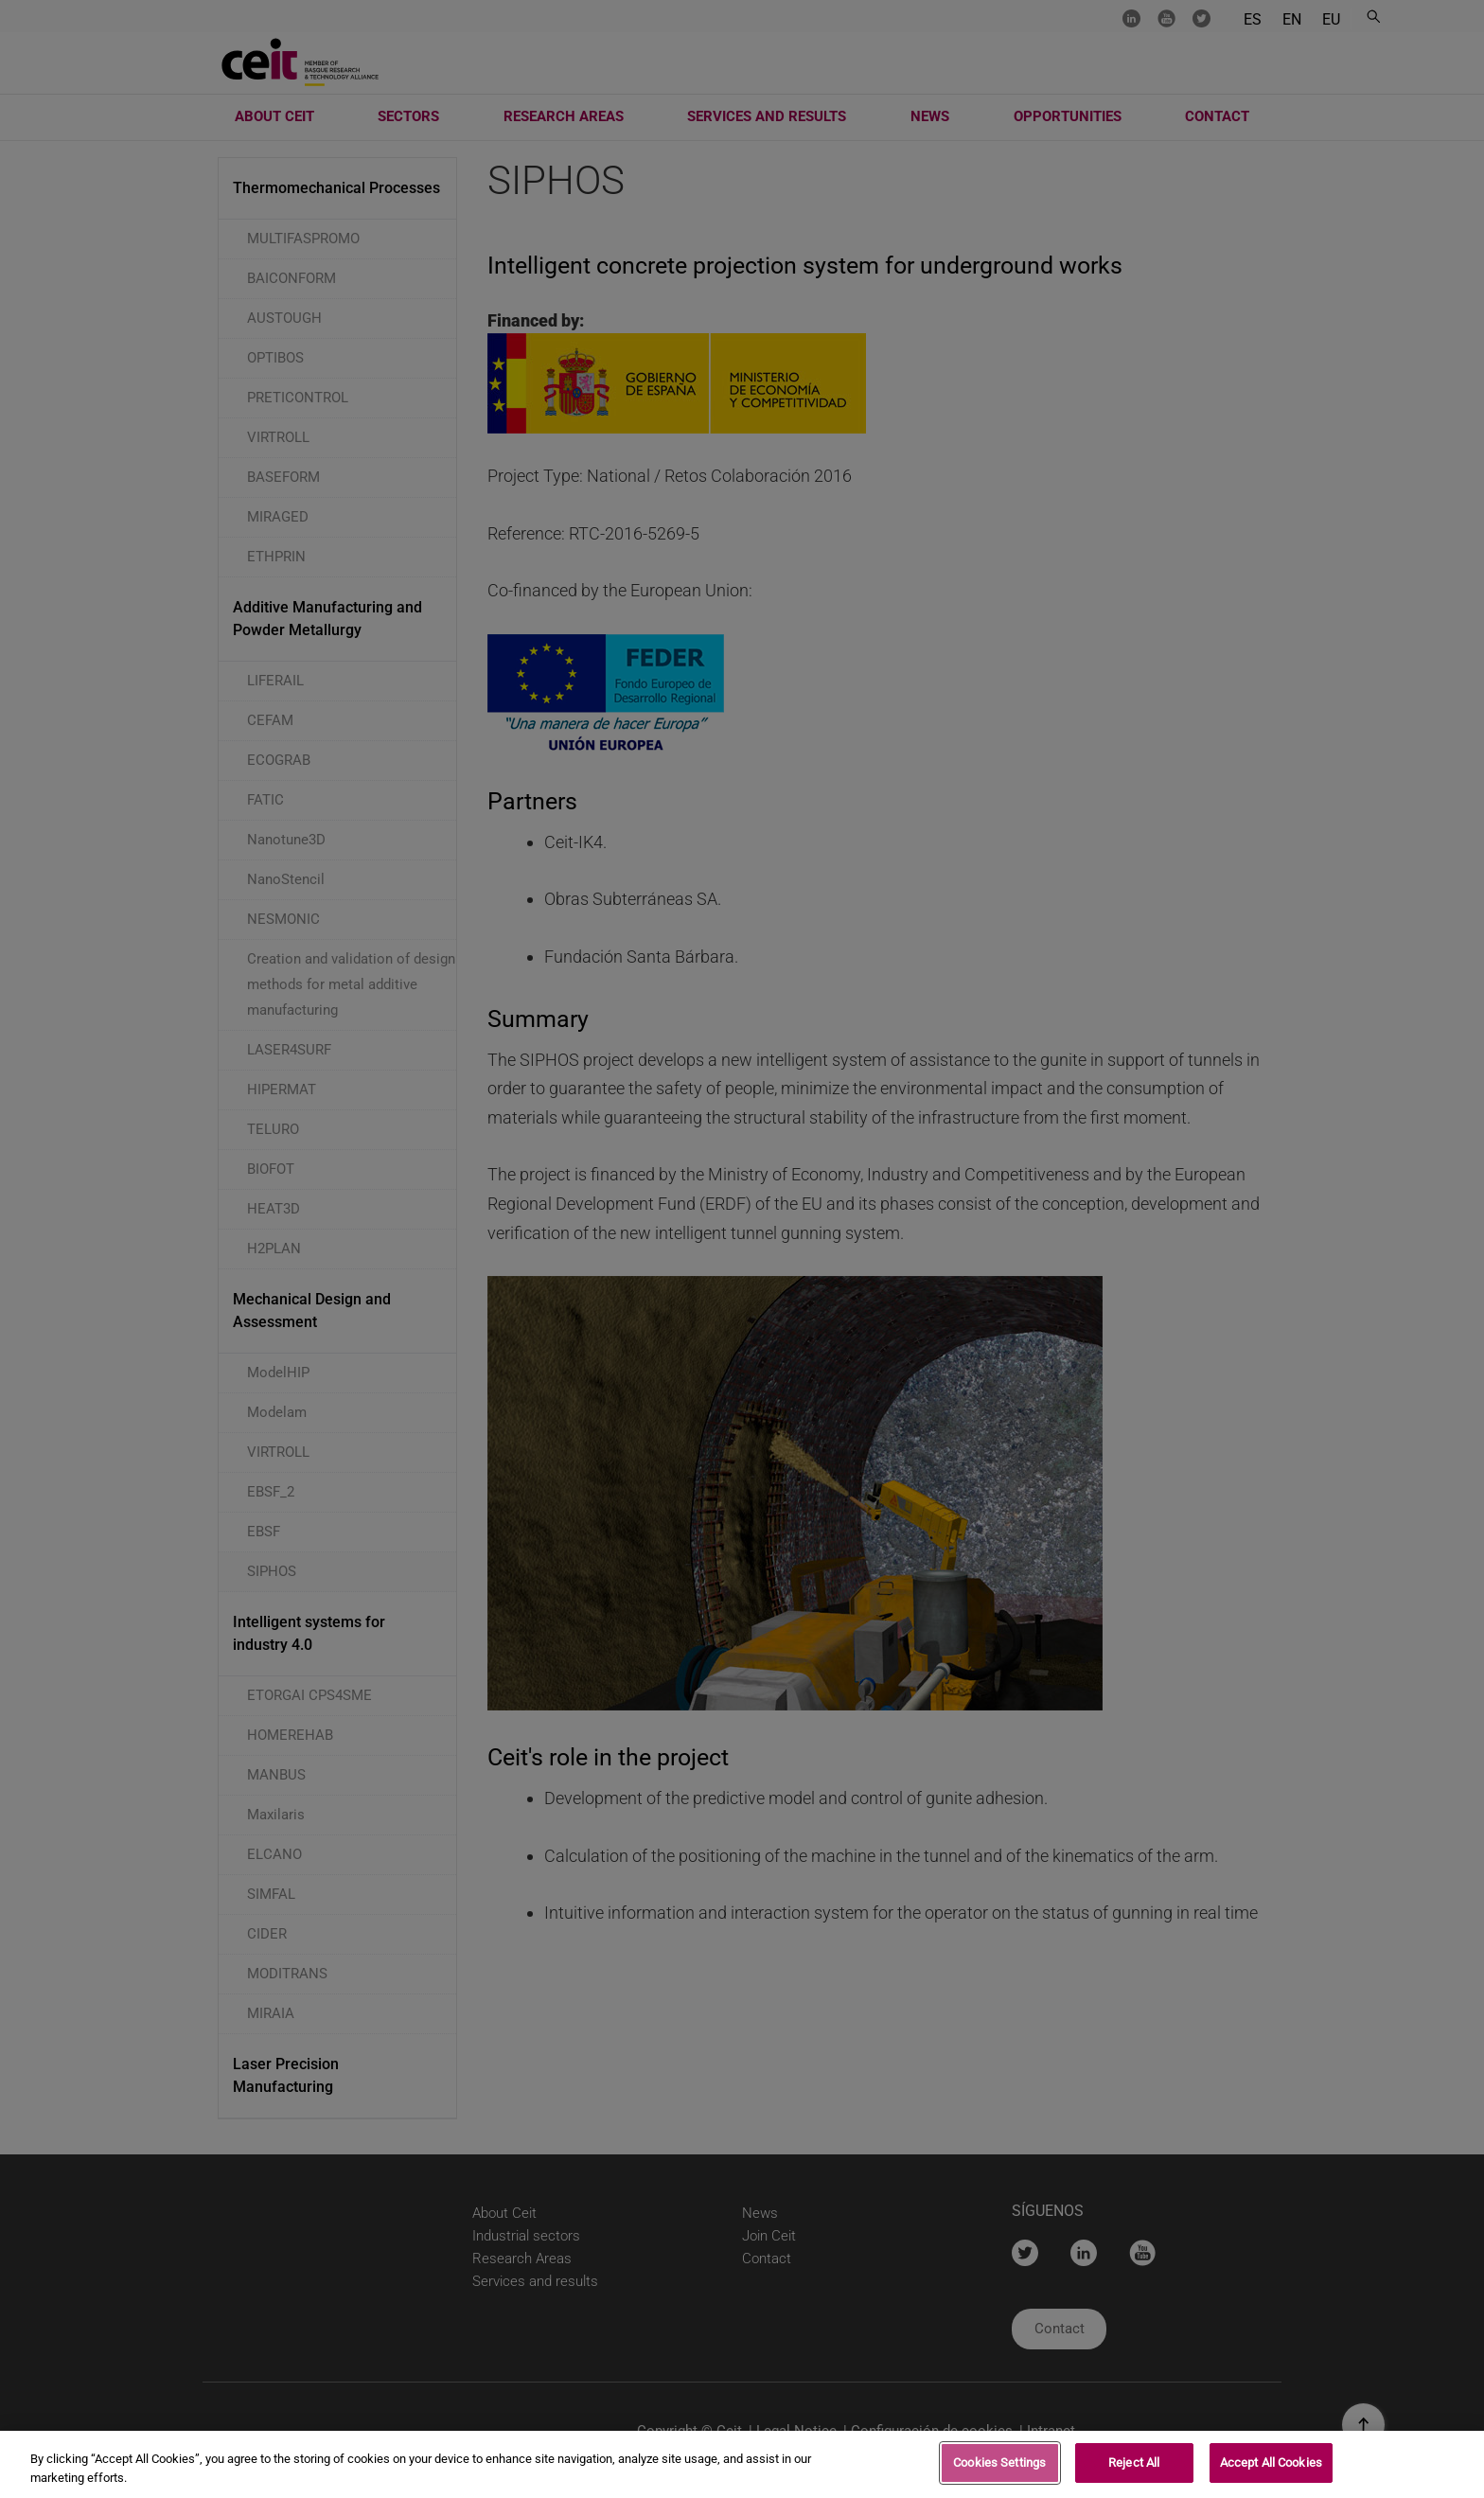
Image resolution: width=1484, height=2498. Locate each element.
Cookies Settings (999, 2465)
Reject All (1133, 2465)
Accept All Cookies (1271, 2465)
